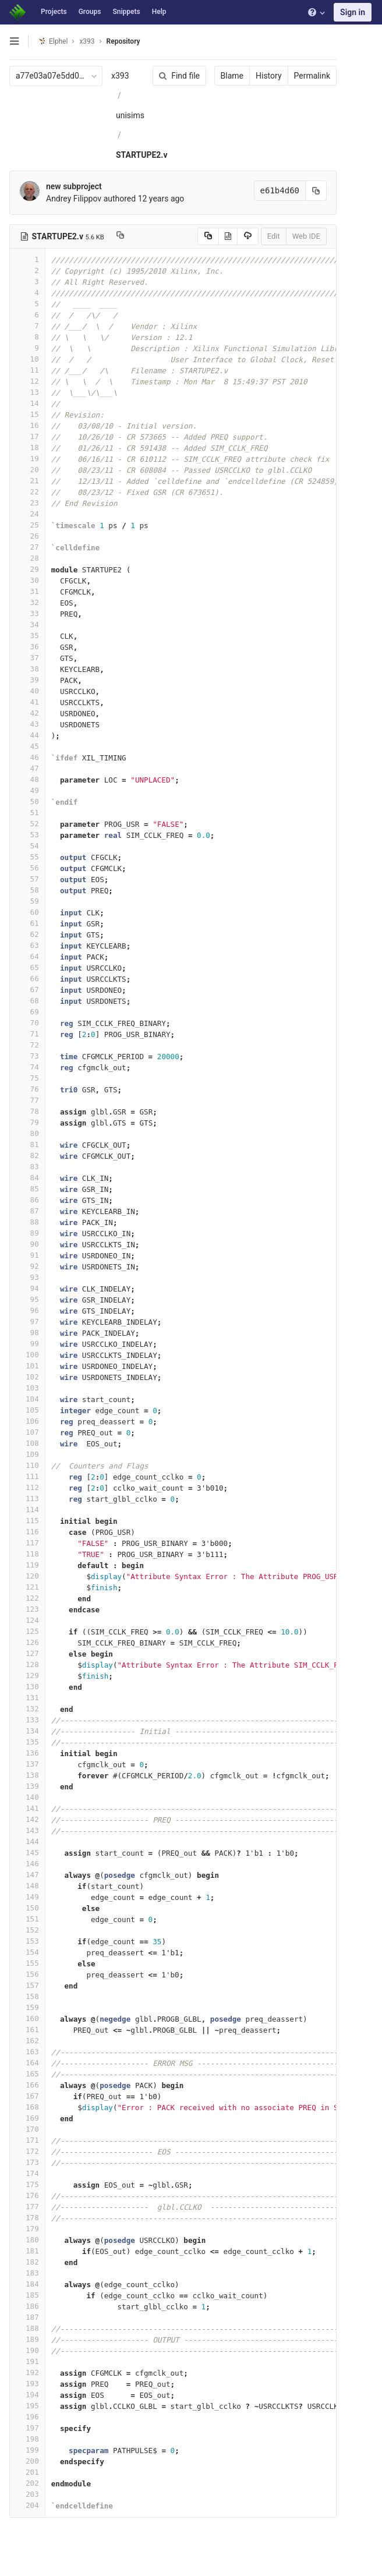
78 (27, 1111)
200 (27, 2461)
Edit (273, 236)
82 (27, 1155)
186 (27, 2306)
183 (27, 2273)
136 (27, 1753)
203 (27, 2494)
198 (27, 2439)
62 (27, 934)
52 (27, 823)
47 (27, 768)
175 (27, 2184)
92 (27, 1266)
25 (27, 525)
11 (27, 370)
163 (27, 2051)
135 (27, 1742)
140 (27, 1797)
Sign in (352, 12)
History (269, 75)
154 (27, 1952)
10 (27, 359)
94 (27, 1288)
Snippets (126, 12)
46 (27, 757)
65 (27, 967)
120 (27, 1576)
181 (27, 2250)
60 (27, 912)
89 (27, 1233)
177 (27, 2206)
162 (27, 2040)
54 (27, 845)
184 (27, 2284)
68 (27, 1000)
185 (27, 2295)
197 (27, 2427)
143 (27, 1830)
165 (27, 2073)
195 (27, 2405)
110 (27, 1465)
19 (27, 458)
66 (27, 978)
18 (27, 447)
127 (27, 1653)
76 (27, 1089)
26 (27, 536)
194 (27, 2394)
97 (27, 1321)
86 (27, 1199)
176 (27, 2195)
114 (27, 1509)
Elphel (53, 41)
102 (27, 1376)
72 (27, 1045)
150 (27, 1907)
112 (27, 1487)
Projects (54, 12)
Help (159, 12)
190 (27, 2350)
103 (27, 1387)
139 (27, 1786)
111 (27, 1476)
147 (27, 1874)
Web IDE (306, 236)
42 (27, 713)
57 (27, 879)
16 (27, 425)
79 (27, 1122)
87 (27, 1210)
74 (27, 1067)
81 (27, 1144)
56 (27, 868)
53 (27, 834)
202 (27, 2483)
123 (27, 1609)
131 (27, 1697)
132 (27, 1708)
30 (27, 580)
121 (27, 1587)
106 (27, 1421)
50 (27, 801)
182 (27, 2261)
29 (27, 569)
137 (27, 1764)
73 (27, 1056)
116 (27, 1531)
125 (27, 1631)
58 (27, 890)
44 (27, 735)
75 (27, 1078)
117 (27, 1542)
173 (27, 2162)
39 (27, 679)
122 (27, 1598)
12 (27, 381)
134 (27, 1730)
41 (27, 702)
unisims (130, 115)
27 (27, 547)
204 (27, 2505)
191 (27, 2361)
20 (27, 469)
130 (27, 1686)
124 (27, 1620)
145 (27, 1852)
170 (27, 2129)
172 (27, 2151)
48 (27, 779)
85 (27, 1188)
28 (27, 558)
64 (27, 956)
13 (27, 392)
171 (27, 2140)
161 (27, 2029)
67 (27, 989)
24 (27, 513)
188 (27, 2328)
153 (27, 1941)
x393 (120, 75)
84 (27, 1177)
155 (27, 1963)
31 (27, 591)
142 (27, 1819)
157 (27, 1985)
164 (27, 2062)
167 (27, 2096)
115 (27, 1520)
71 (27, 1033)
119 (27, 1565)
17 (27, 436)
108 (27, 1443)
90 (27, 1244)
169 (27, 2118)
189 (27, 2339)
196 (27, 2416)
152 (27, 1930)
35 (27, 635)
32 (27, 602)
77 (27, 1100)
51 (27, 812)
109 (27, 1454)
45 (27, 746)
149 (27, 1896)
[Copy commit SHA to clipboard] (316, 191)
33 (27, 613)
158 (27, 1996)
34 (27, 624)
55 (27, 856)
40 (27, 691)
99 (27, 1343)
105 (27, 1410)
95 (27, 1299)
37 (27, 657)
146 (27, 1863)
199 (27, 2450)
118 (27, 1553)
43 (27, 724)
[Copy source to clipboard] (208, 236)
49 (27, 790)
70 (27, 1022)
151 (27, 1919)
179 (27, 2228)
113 (27, 1498)
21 (27, 480)
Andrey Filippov (73, 198)
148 (27, 1885)
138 (27, 1775)
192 (27, 2372)
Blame (232, 75)
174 (27, 2173)
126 (27, 1642)
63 (27, 945)
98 (27, 1332)
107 (27, 1432)
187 (27, 2317)
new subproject (74, 186)
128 (27, 1664)
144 (27, 1841)
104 (27, 1399)
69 (27, 1011)
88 (27, 1222)
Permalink (312, 75)
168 (27, 2107)
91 (27, 1255)
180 (27, 2239)
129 (27, 1675)
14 (27, 403)
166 (27, 2084)
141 (27, 1808)
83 (27, 1166)
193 (27, 2383)
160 (27, 2018)
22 (27, 491)
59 (27, 901)
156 (27, 1974)
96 (27, 1310)
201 (27, 2472)
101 (27, 1365)
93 (27, 1277)
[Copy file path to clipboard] (120, 236)
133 (27, 1719)
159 (27, 2007)
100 (27, 1354)
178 (27, 2217)
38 (27, 668)
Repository (123, 41)
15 (27, 414)
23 (27, 502)
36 (27, 646)
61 (27, 923)
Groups (90, 12)
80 (27, 1133)
